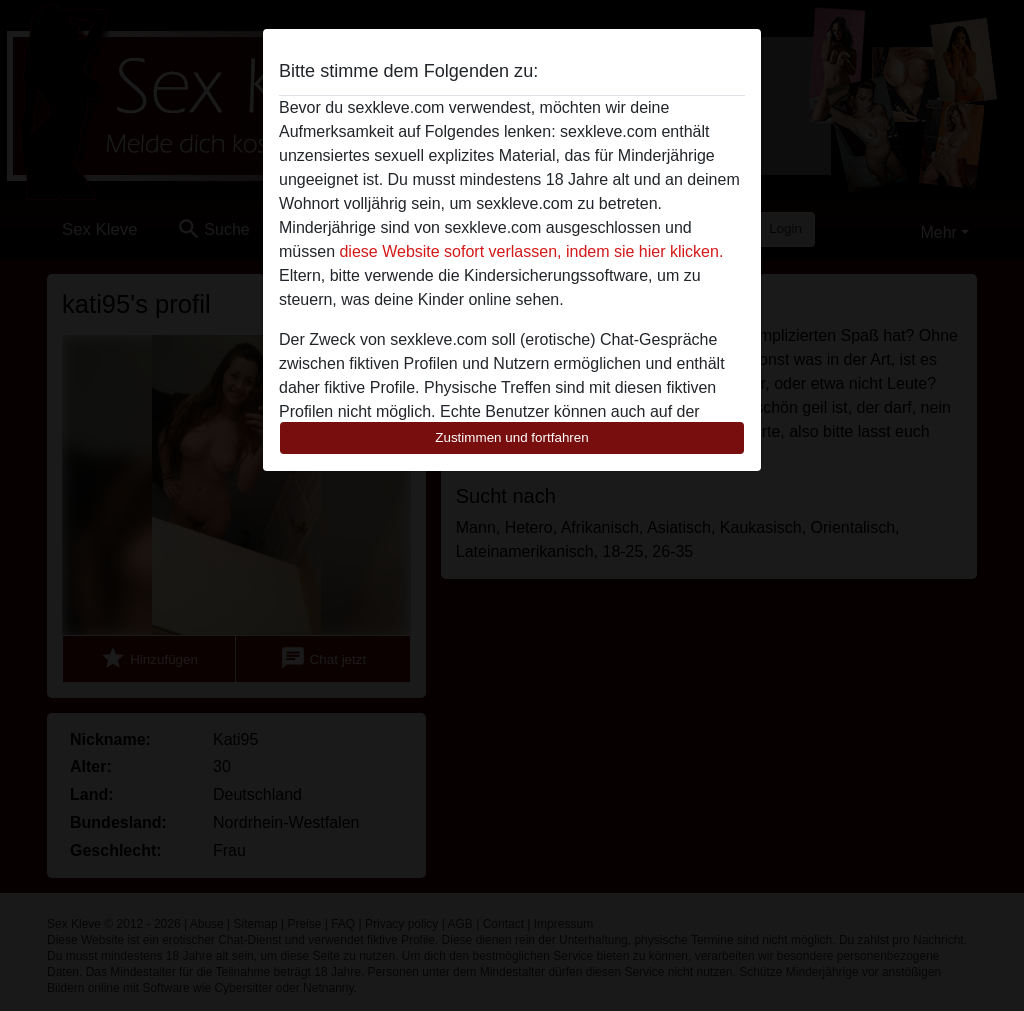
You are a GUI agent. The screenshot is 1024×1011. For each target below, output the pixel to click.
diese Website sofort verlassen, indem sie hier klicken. (531, 251)
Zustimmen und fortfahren (512, 437)
